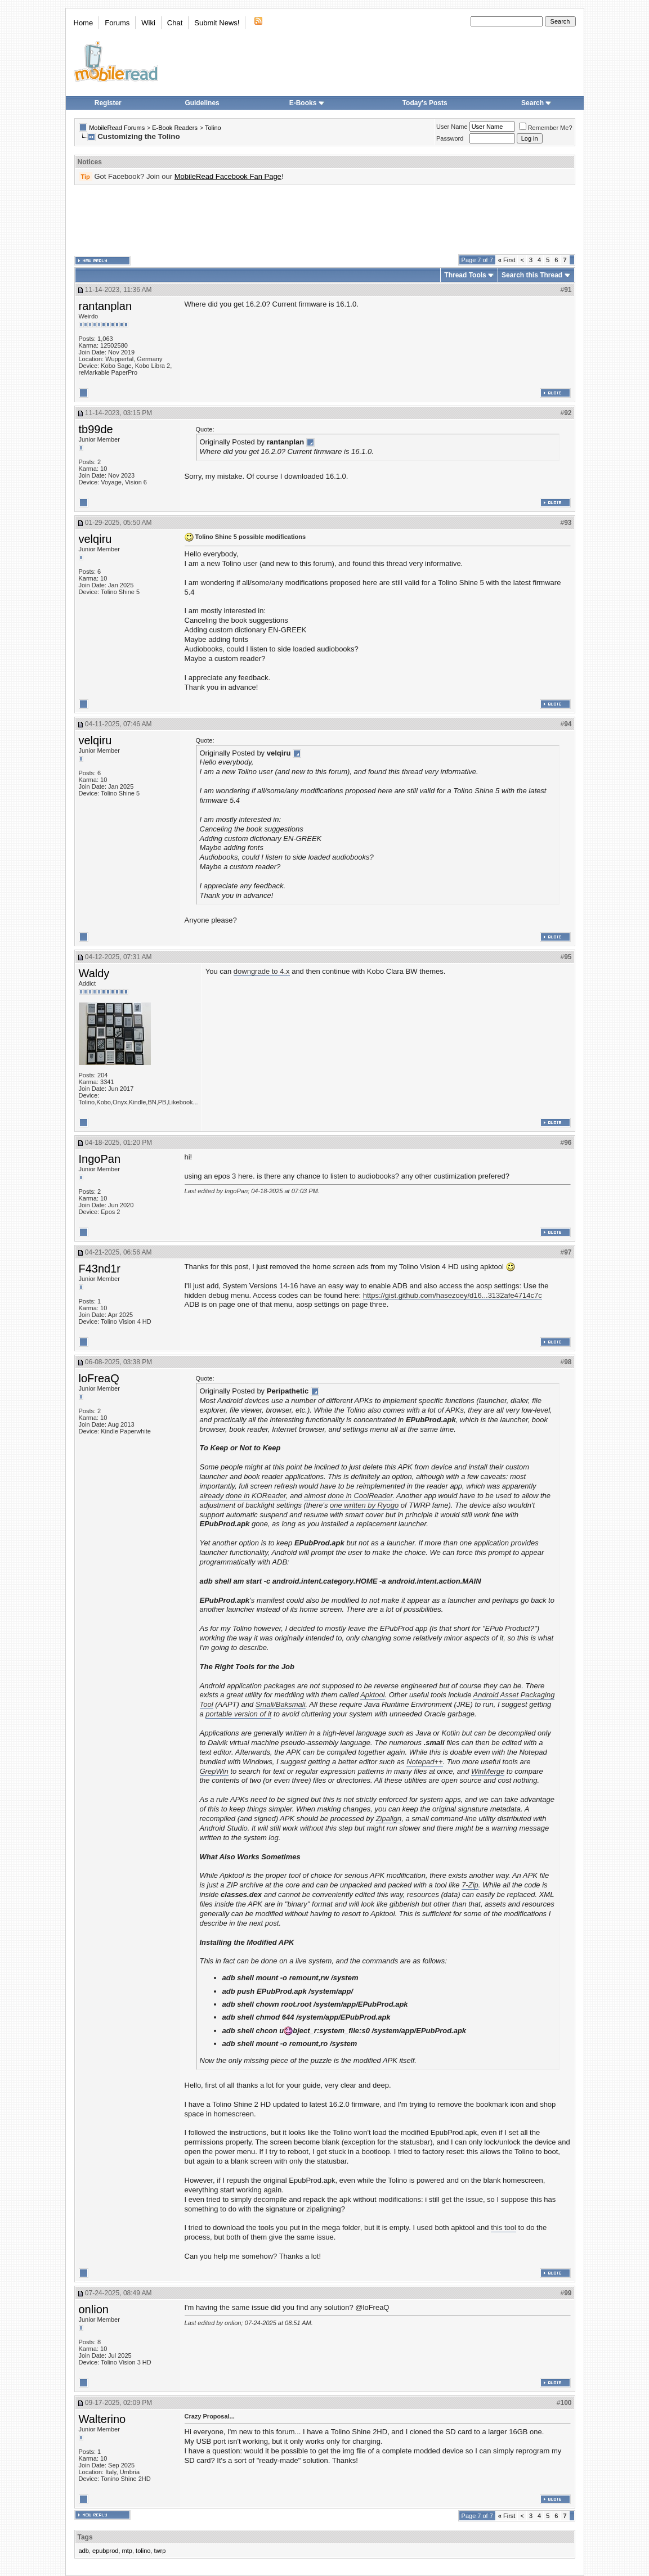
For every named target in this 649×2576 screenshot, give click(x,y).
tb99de (96, 429)
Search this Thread (532, 275)
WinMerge (487, 1771)
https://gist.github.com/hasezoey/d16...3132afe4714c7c (452, 1295)
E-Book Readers (175, 127)
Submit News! (216, 23)
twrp (160, 2550)
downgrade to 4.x (262, 971)
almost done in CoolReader (348, 1495)
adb (84, 2550)
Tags (85, 2537)
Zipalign (389, 1818)
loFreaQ (99, 1378)
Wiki (148, 23)
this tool (503, 2227)
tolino (143, 2550)
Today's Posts (424, 103)
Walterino (102, 2419)
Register (108, 103)
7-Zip (470, 1885)
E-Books (307, 103)
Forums (117, 23)
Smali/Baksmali (281, 1704)
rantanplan (105, 306)
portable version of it (238, 1714)
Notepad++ (424, 1761)
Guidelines (202, 103)
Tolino (213, 127)
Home (83, 23)
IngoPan (100, 1159)
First (507, 260)
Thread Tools (465, 275)
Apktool (372, 1695)
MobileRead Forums (117, 127)
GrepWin (214, 1771)
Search (536, 103)
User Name (452, 126)
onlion (94, 2309)
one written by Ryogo (364, 1505)
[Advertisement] (325, 220)
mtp (127, 2550)
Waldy (94, 973)
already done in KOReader (243, 1495)
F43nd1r (100, 1268)
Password (449, 138)
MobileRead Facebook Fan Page (227, 176)
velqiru (95, 539)
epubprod (105, 2550)
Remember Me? (545, 127)
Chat (174, 23)
